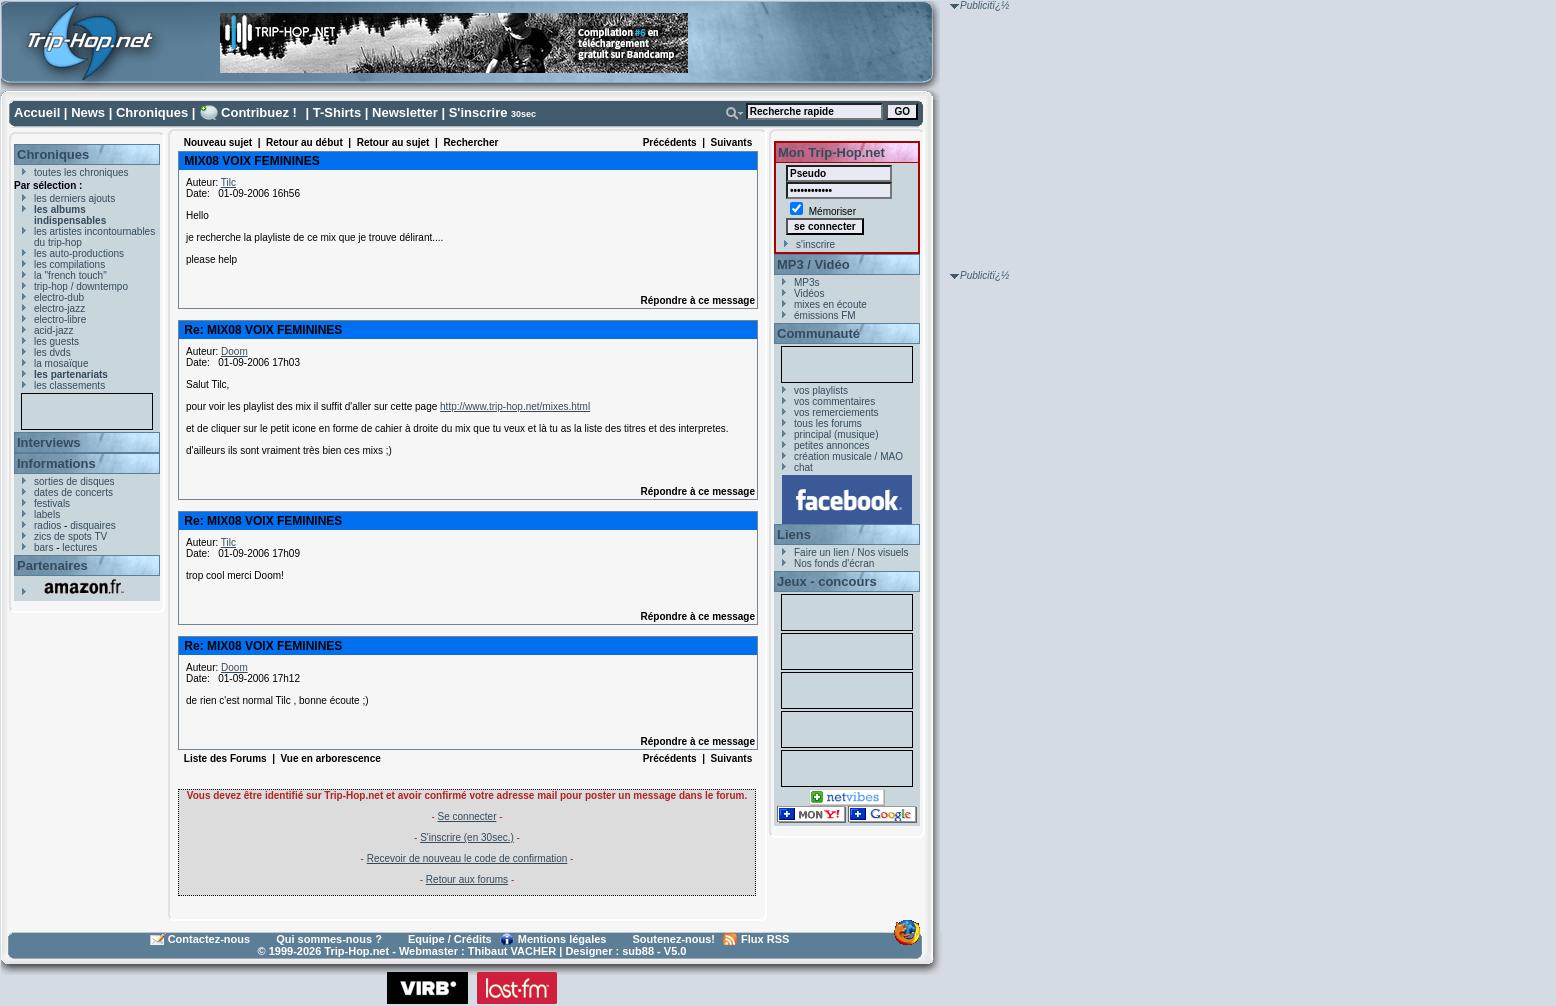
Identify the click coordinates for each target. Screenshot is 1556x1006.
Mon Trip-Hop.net (831, 152)
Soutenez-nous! (674, 939)
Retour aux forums (467, 879)
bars (43, 547)
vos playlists (821, 390)
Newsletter (405, 112)
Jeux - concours (827, 581)
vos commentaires (834, 401)
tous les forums (828, 423)
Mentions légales (562, 939)
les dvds (52, 352)
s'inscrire (815, 244)
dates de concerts (73, 492)
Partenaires (52, 565)
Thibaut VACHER (512, 951)
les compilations (69, 264)
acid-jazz (53, 330)
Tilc (228, 182)
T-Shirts (337, 112)
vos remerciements (836, 412)
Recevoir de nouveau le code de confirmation (467, 858)
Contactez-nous (209, 939)
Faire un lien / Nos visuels (851, 552)
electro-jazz (59, 308)
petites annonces (832, 445)
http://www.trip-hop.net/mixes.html (515, 406)
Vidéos (809, 293)
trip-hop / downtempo (81, 286)
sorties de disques (74, 481)
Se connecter (467, 816)
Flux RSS (765, 939)
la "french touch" (70, 275)
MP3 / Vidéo (813, 264)
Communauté (818, 333)
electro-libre (60, 319)
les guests (56, 341)
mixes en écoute (830, 304)
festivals (52, 503)
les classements (69, 385)
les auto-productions (79, 253)
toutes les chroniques (81, 172)
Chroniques (152, 112)
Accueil (37, 112)
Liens (794, 534)
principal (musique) (836, 434)
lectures (79, 547)
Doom (234, 351)
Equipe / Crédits (450, 939)
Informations (56, 463)
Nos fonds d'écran (834, 563)
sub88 (638, 951)
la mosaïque (61, 363)
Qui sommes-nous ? (329, 939)
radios (47, 525)
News (88, 112)
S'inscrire (478, 112)
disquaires (93, 525)
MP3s (807, 282)
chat (803, 467)
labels (47, 514)
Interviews (49, 442)
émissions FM (825, 315)
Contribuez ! (259, 112)
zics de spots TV (70, 536)
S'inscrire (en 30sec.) (467, 837)
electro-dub (59, 297)
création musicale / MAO (848, 456)
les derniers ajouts (74, 198)
